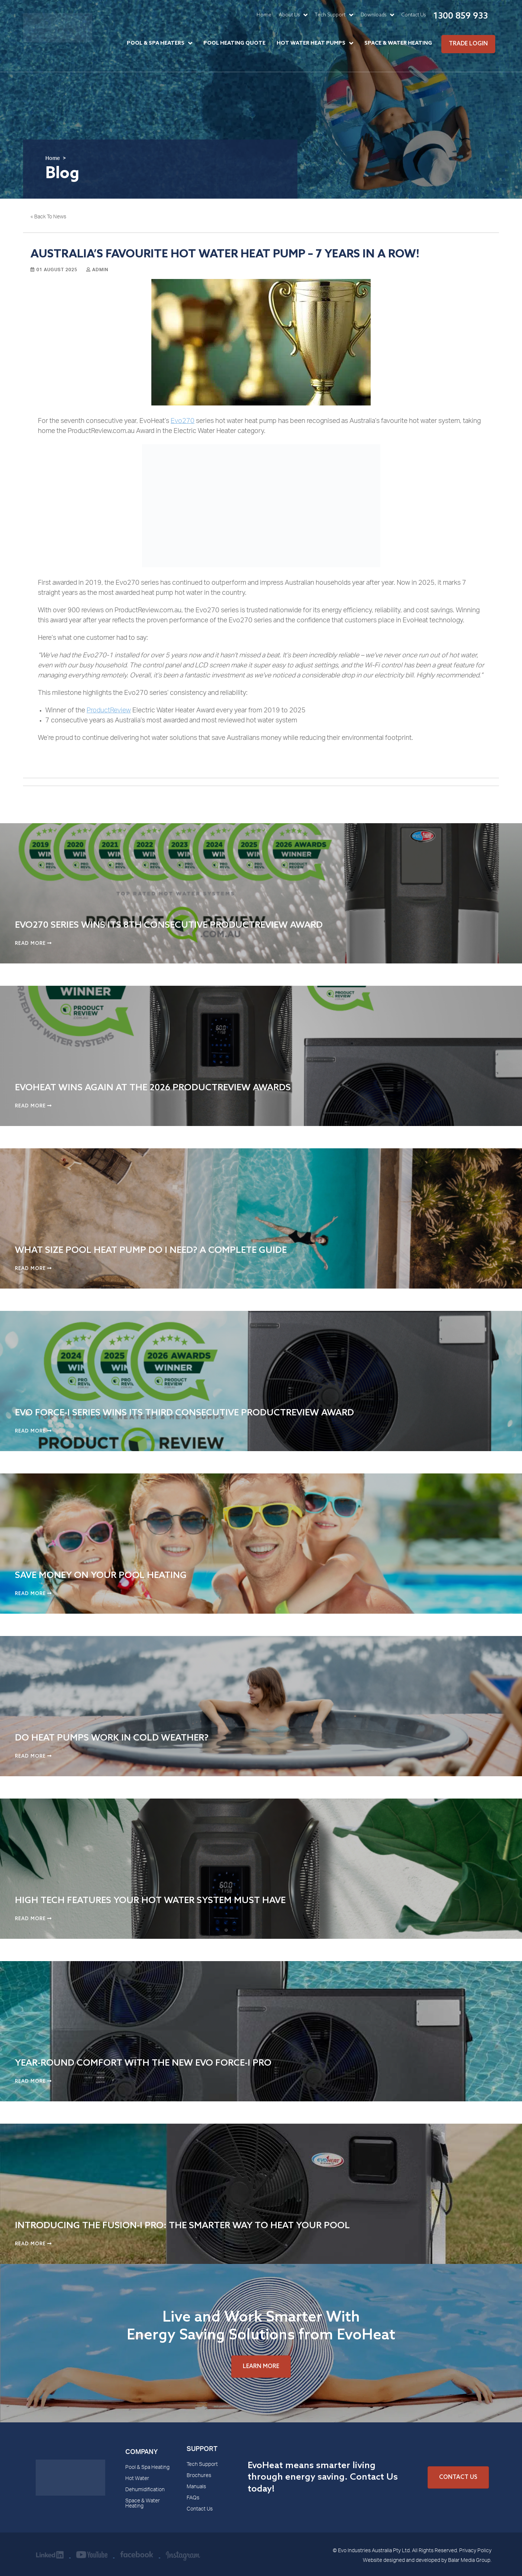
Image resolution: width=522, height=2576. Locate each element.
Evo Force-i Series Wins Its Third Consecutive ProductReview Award (184, 1413)
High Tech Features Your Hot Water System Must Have (150, 1900)
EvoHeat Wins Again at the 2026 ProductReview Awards (153, 1087)
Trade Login (468, 44)
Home (264, 15)
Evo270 (182, 421)
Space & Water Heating (398, 43)
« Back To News (48, 217)
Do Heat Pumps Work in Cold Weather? (112, 1738)
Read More (33, 943)
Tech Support (330, 15)
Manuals (196, 2487)
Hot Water (137, 2479)
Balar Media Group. (470, 2560)
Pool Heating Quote (234, 43)
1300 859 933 (460, 16)
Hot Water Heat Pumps (311, 43)
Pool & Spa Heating (147, 2467)
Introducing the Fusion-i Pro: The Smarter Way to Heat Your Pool (182, 2225)
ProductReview (109, 711)
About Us (289, 15)
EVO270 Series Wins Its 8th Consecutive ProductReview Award (169, 925)
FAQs (193, 2498)
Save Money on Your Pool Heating (101, 1575)
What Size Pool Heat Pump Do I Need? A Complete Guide (151, 1250)
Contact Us (414, 15)
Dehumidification (145, 2490)
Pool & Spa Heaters (155, 43)
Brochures (199, 2476)
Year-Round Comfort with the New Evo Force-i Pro (143, 2063)
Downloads (373, 15)
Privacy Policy (475, 2551)
